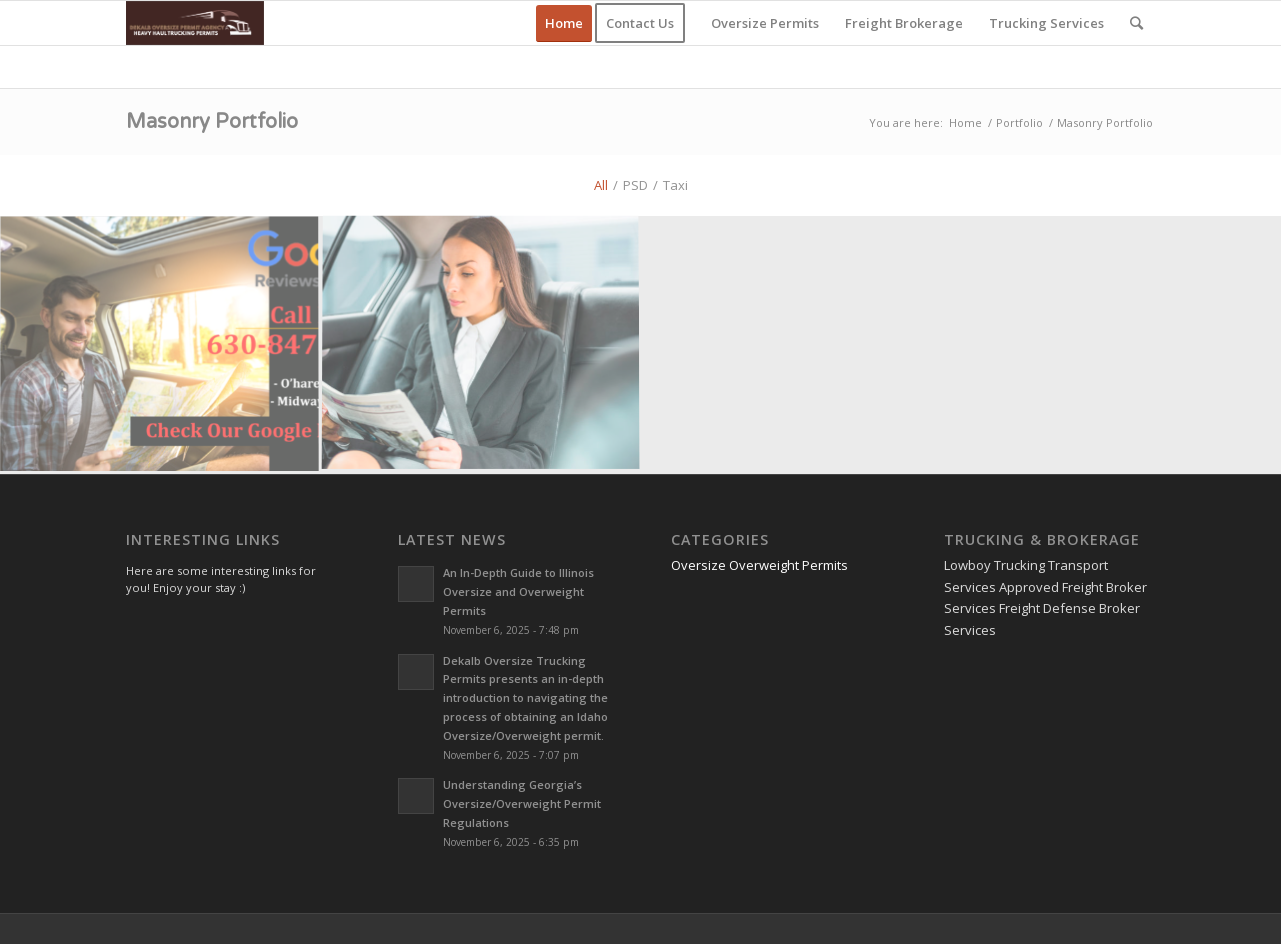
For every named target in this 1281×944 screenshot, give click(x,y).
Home (965, 122)
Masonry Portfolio (212, 122)
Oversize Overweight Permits (759, 565)
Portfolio (1019, 122)
